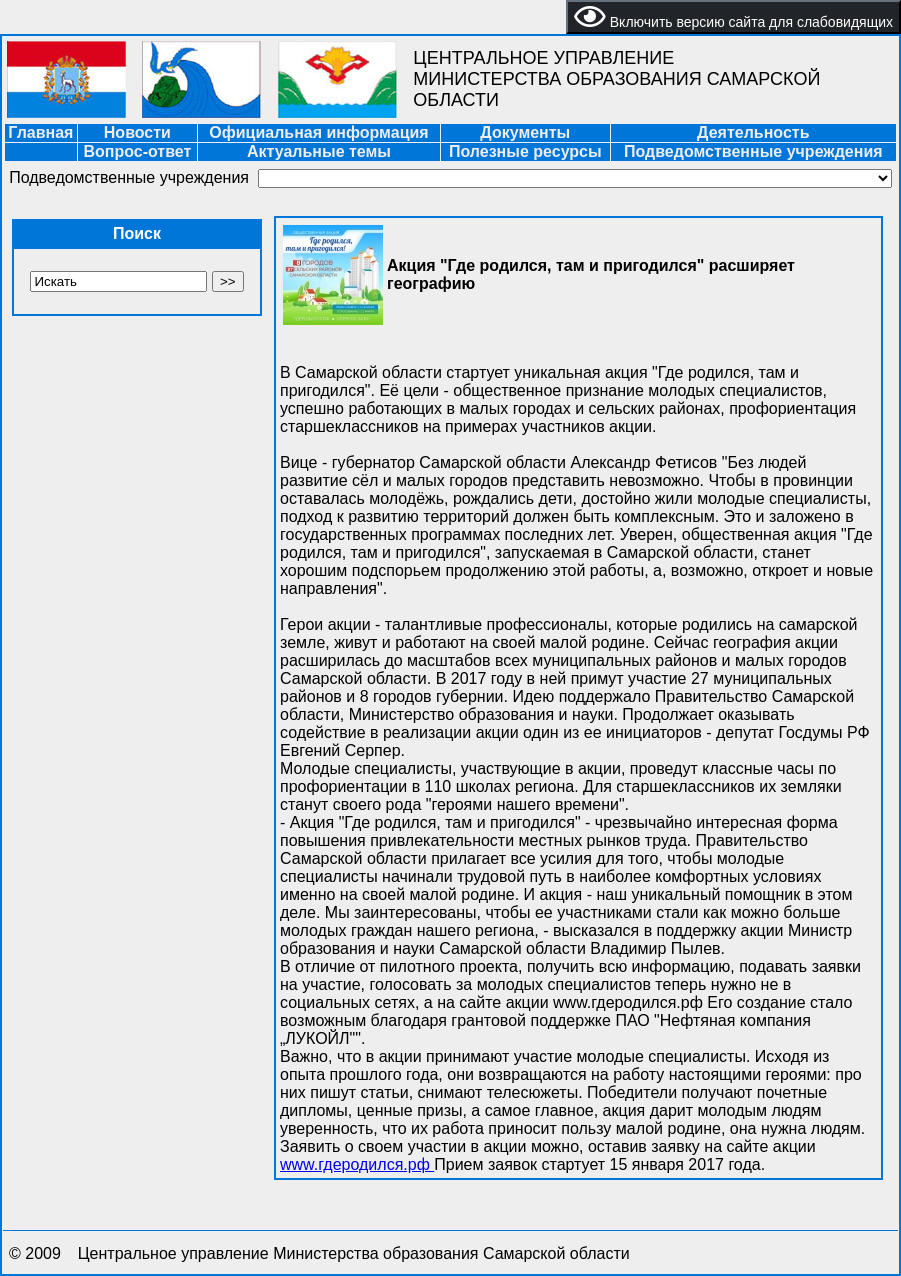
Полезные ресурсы (525, 151)
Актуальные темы (319, 151)
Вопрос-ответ (137, 151)
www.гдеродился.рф (357, 1164)
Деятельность (753, 132)
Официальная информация (318, 132)
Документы (525, 132)
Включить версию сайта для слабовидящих (733, 17)
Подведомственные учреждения (753, 151)
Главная (40, 132)
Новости (137, 132)
